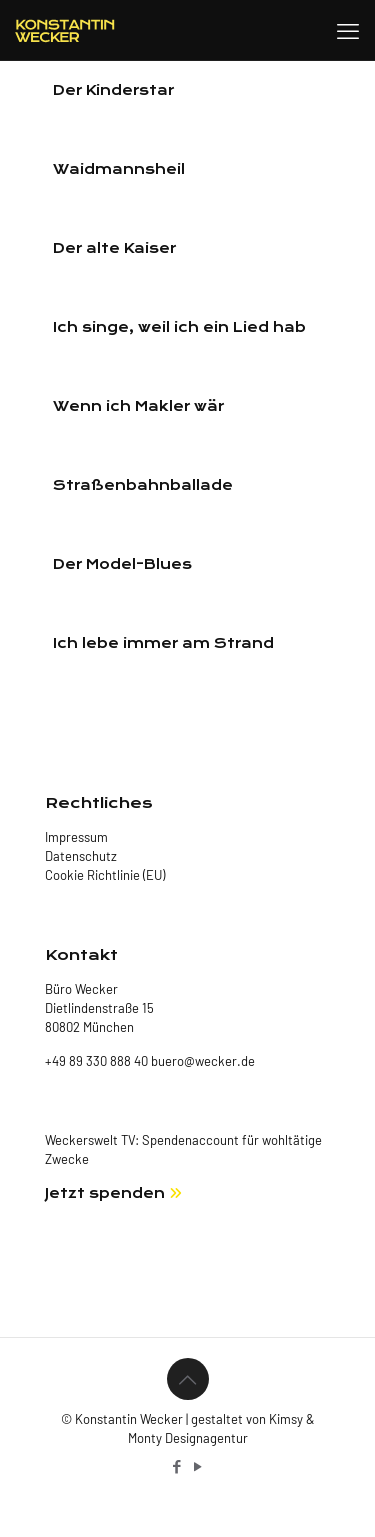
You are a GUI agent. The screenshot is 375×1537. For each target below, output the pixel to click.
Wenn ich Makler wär (138, 406)
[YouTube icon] (198, 1466)
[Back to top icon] (188, 1379)
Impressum (76, 837)
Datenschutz (81, 856)
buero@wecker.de (201, 1061)
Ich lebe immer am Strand (163, 643)
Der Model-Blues (122, 564)
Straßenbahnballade (143, 485)
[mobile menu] (348, 30)
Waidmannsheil (119, 169)
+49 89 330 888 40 (96, 1061)
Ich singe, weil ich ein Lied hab (179, 327)
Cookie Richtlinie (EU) (105, 875)
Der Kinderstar (113, 90)
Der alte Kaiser (114, 248)
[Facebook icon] (177, 1466)
